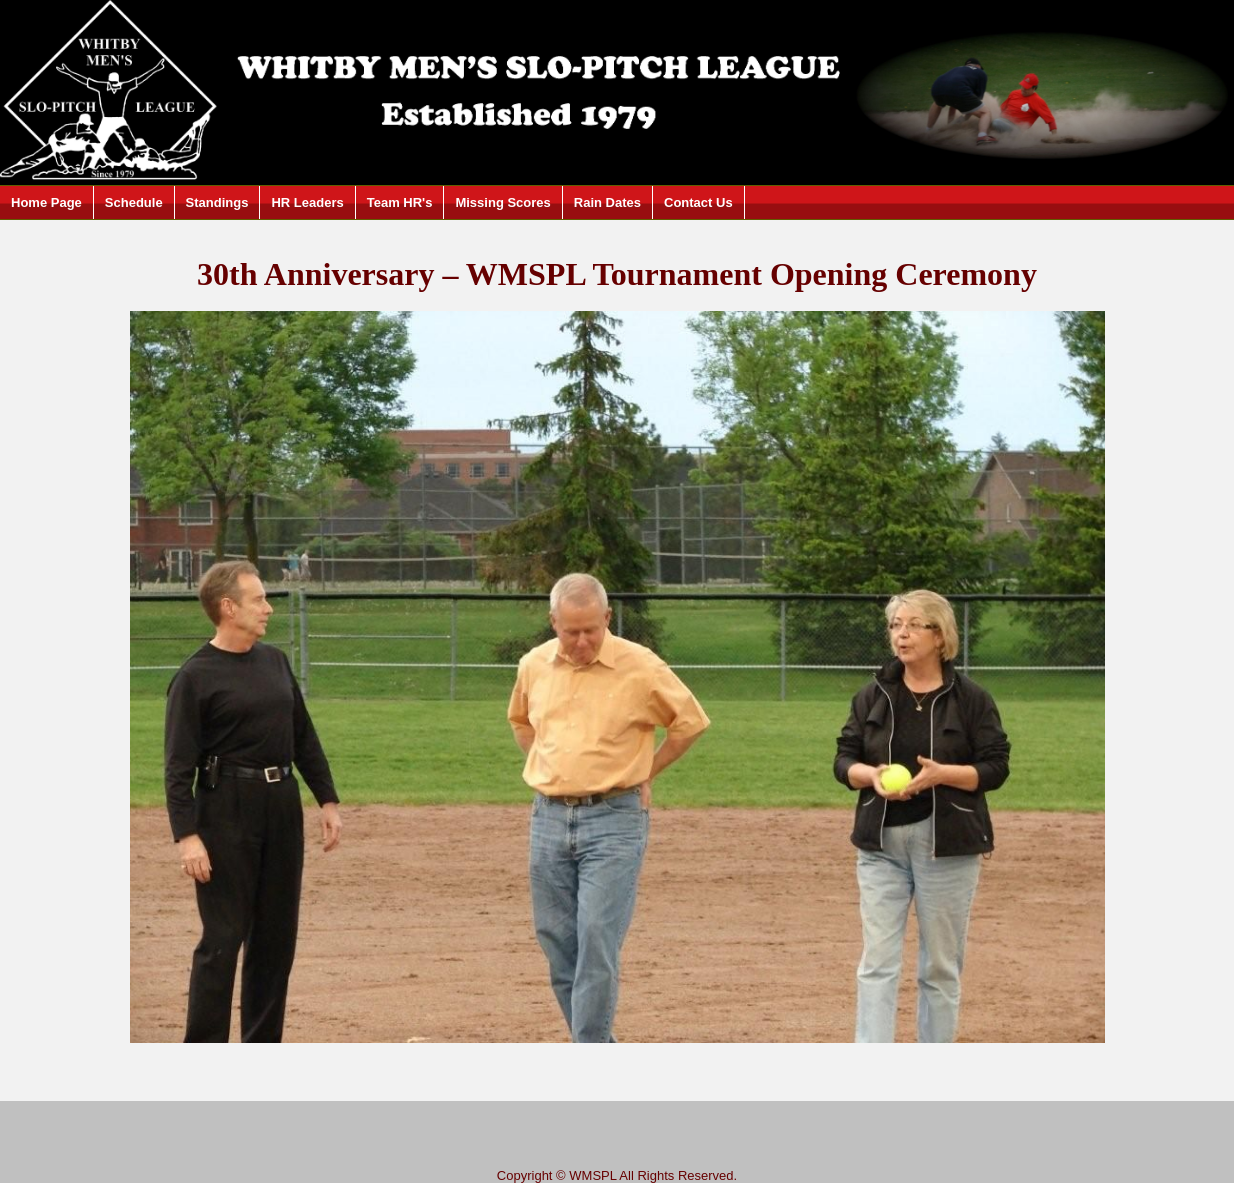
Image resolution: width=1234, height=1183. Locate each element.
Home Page (46, 202)
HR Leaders (307, 202)
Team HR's (400, 202)
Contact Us (698, 202)
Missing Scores (502, 202)
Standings (217, 202)
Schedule (134, 202)
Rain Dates (607, 202)
